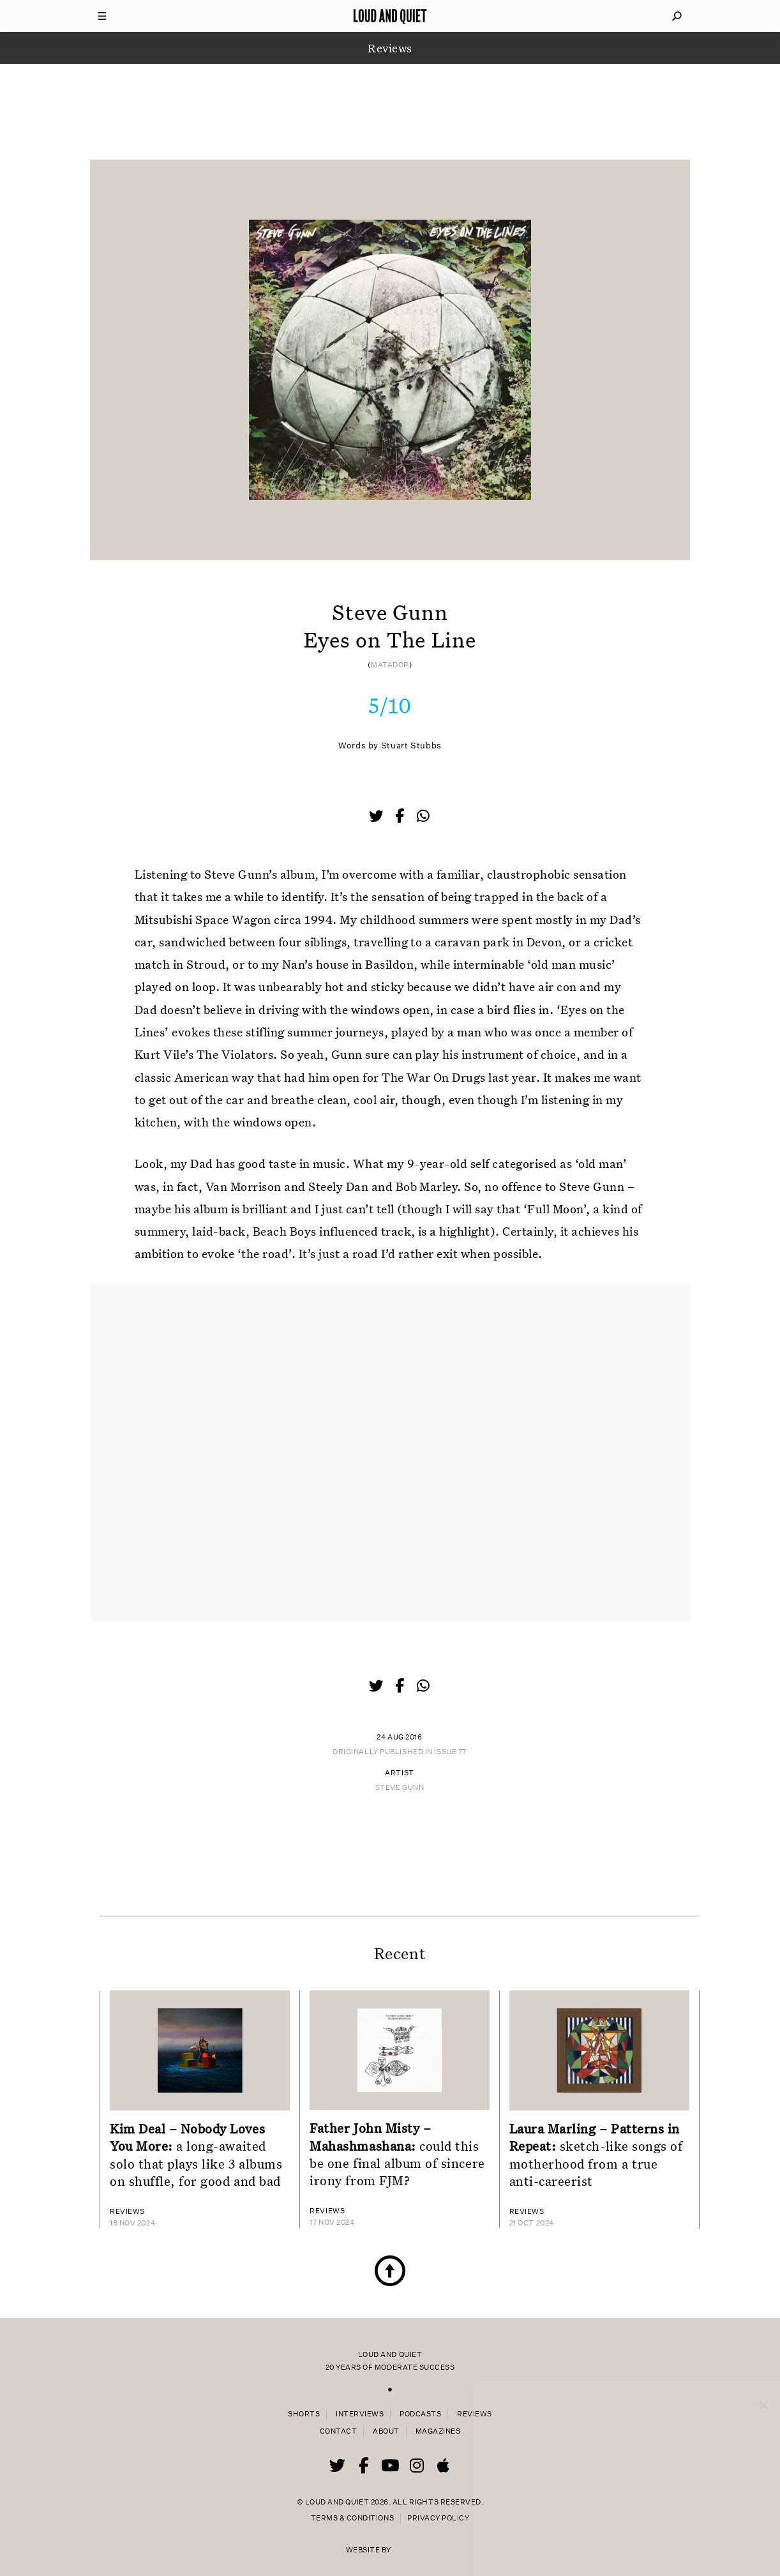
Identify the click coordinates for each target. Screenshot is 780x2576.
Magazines (438, 2431)
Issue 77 (450, 1752)
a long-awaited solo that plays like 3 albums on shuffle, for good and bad (196, 2154)
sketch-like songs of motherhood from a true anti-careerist (596, 2154)
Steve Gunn (399, 1787)
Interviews (360, 2414)
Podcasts (420, 2414)
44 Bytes (413, 2545)
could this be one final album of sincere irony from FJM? (397, 2153)
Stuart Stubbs (411, 745)
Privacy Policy (438, 2518)
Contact (338, 2431)
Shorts (304, 2414)
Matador (390, 665)
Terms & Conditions (352, 2518)
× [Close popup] (764, 2392)
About (386, 2431)
